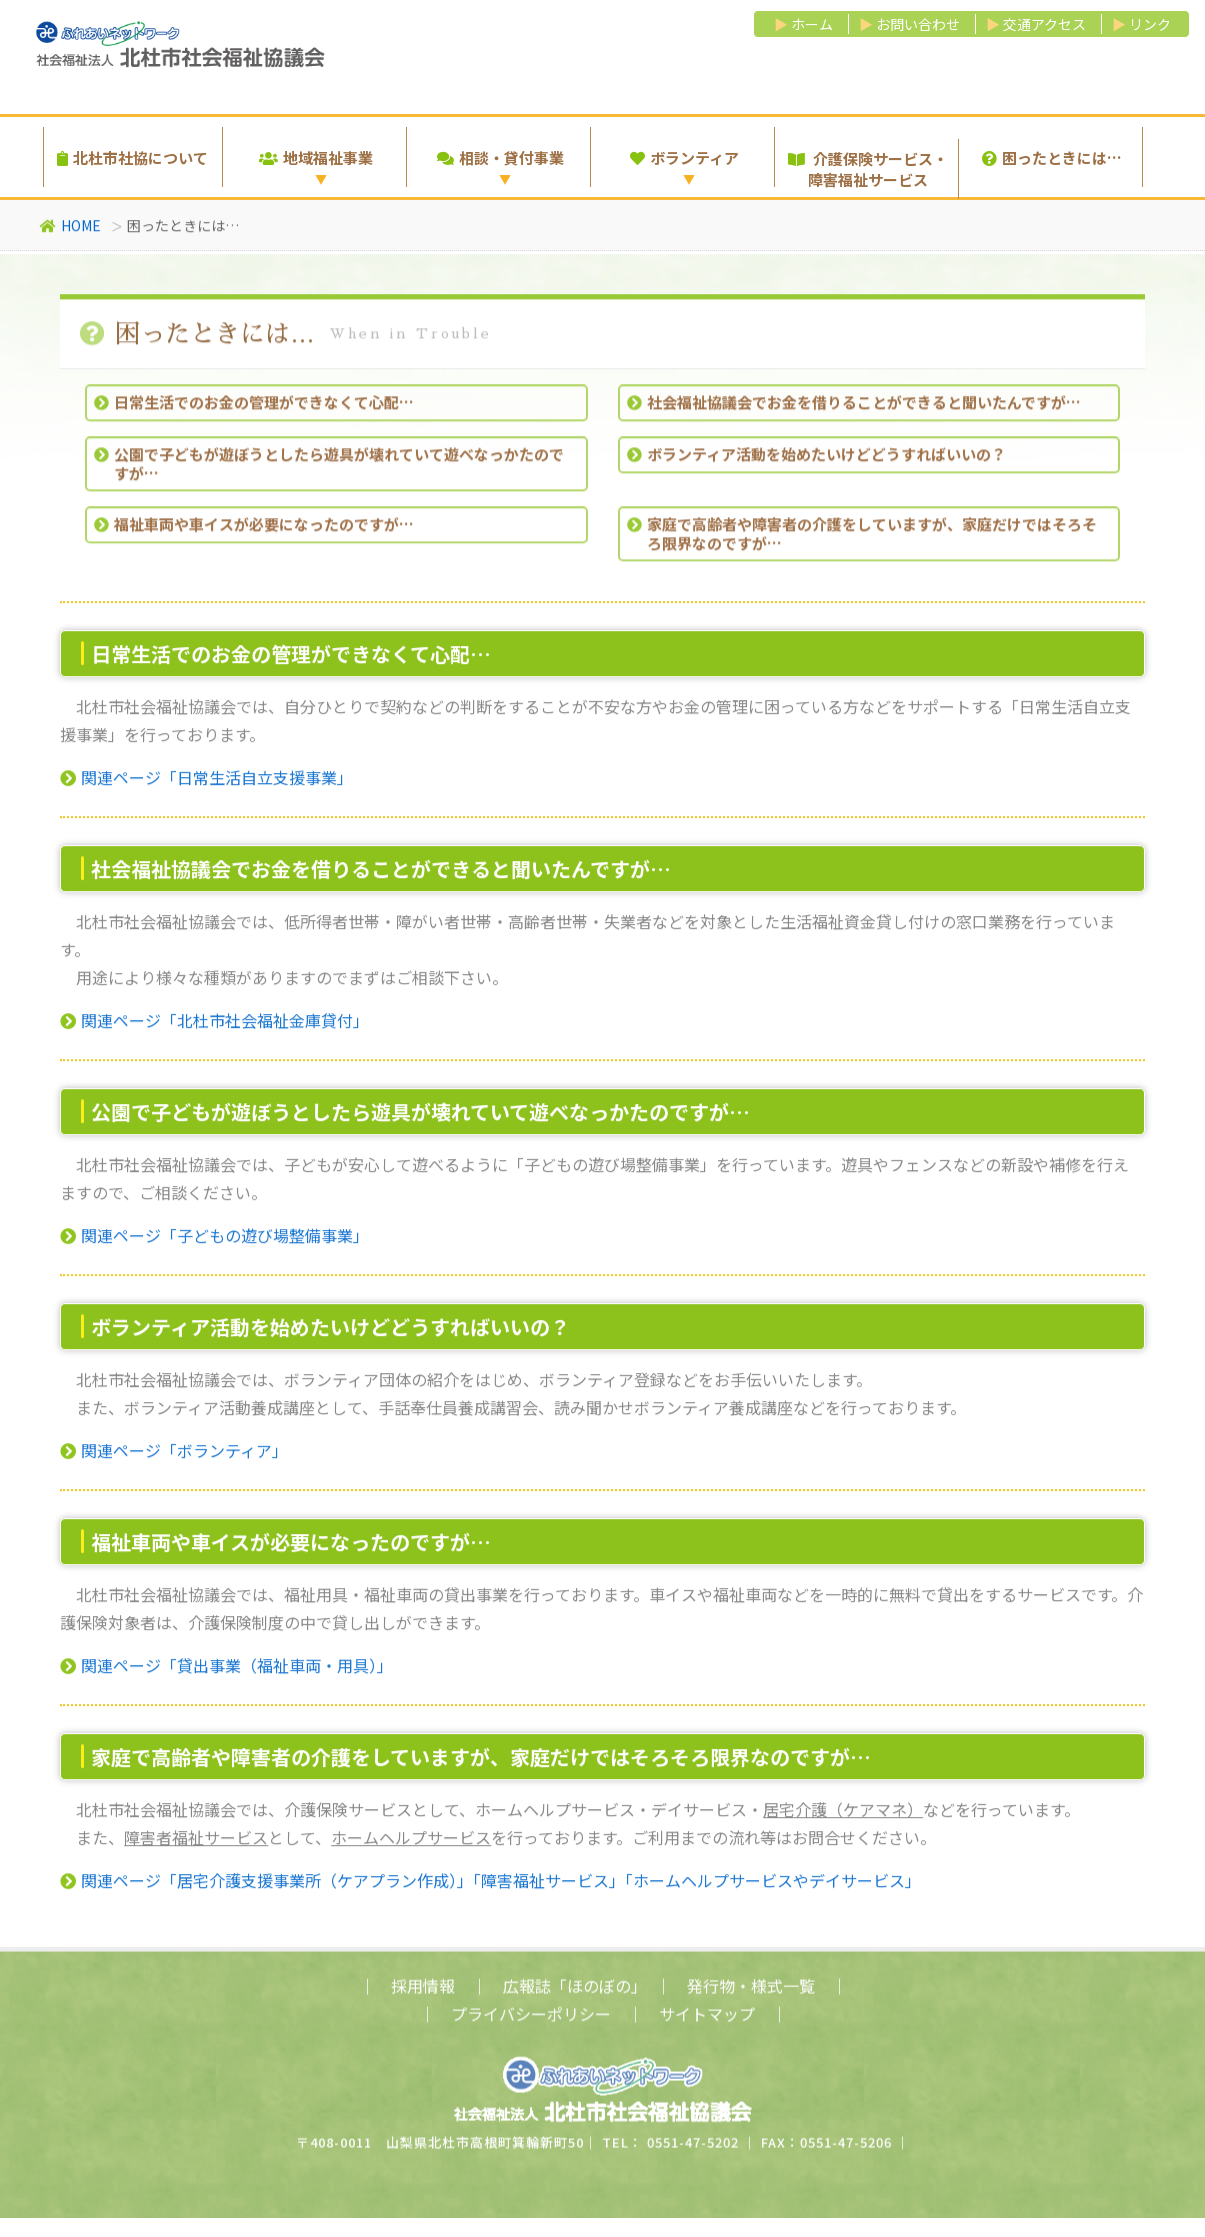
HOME (70, 229)
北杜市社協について (132, 157)
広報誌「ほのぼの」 (571, 1995)
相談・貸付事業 (500, 157)
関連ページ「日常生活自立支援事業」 (206, 784)
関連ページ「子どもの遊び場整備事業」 (214, 1242)
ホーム (812, 24)
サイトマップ (707, 2023)
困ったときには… (1052, 157)
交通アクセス (1044, 24)
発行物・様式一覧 (751, 1995)
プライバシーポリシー (531, 2023)
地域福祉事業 (316, 157)
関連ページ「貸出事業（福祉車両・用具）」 (226, 1672)
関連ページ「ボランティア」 (174, 1457)
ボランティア (684, 157)
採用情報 (423, 1995)
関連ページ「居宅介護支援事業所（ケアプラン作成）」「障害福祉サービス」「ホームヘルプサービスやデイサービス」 (490, 1887)
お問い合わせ (918, 24)
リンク (1150, 24)
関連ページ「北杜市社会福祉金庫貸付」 (214, 1027)
